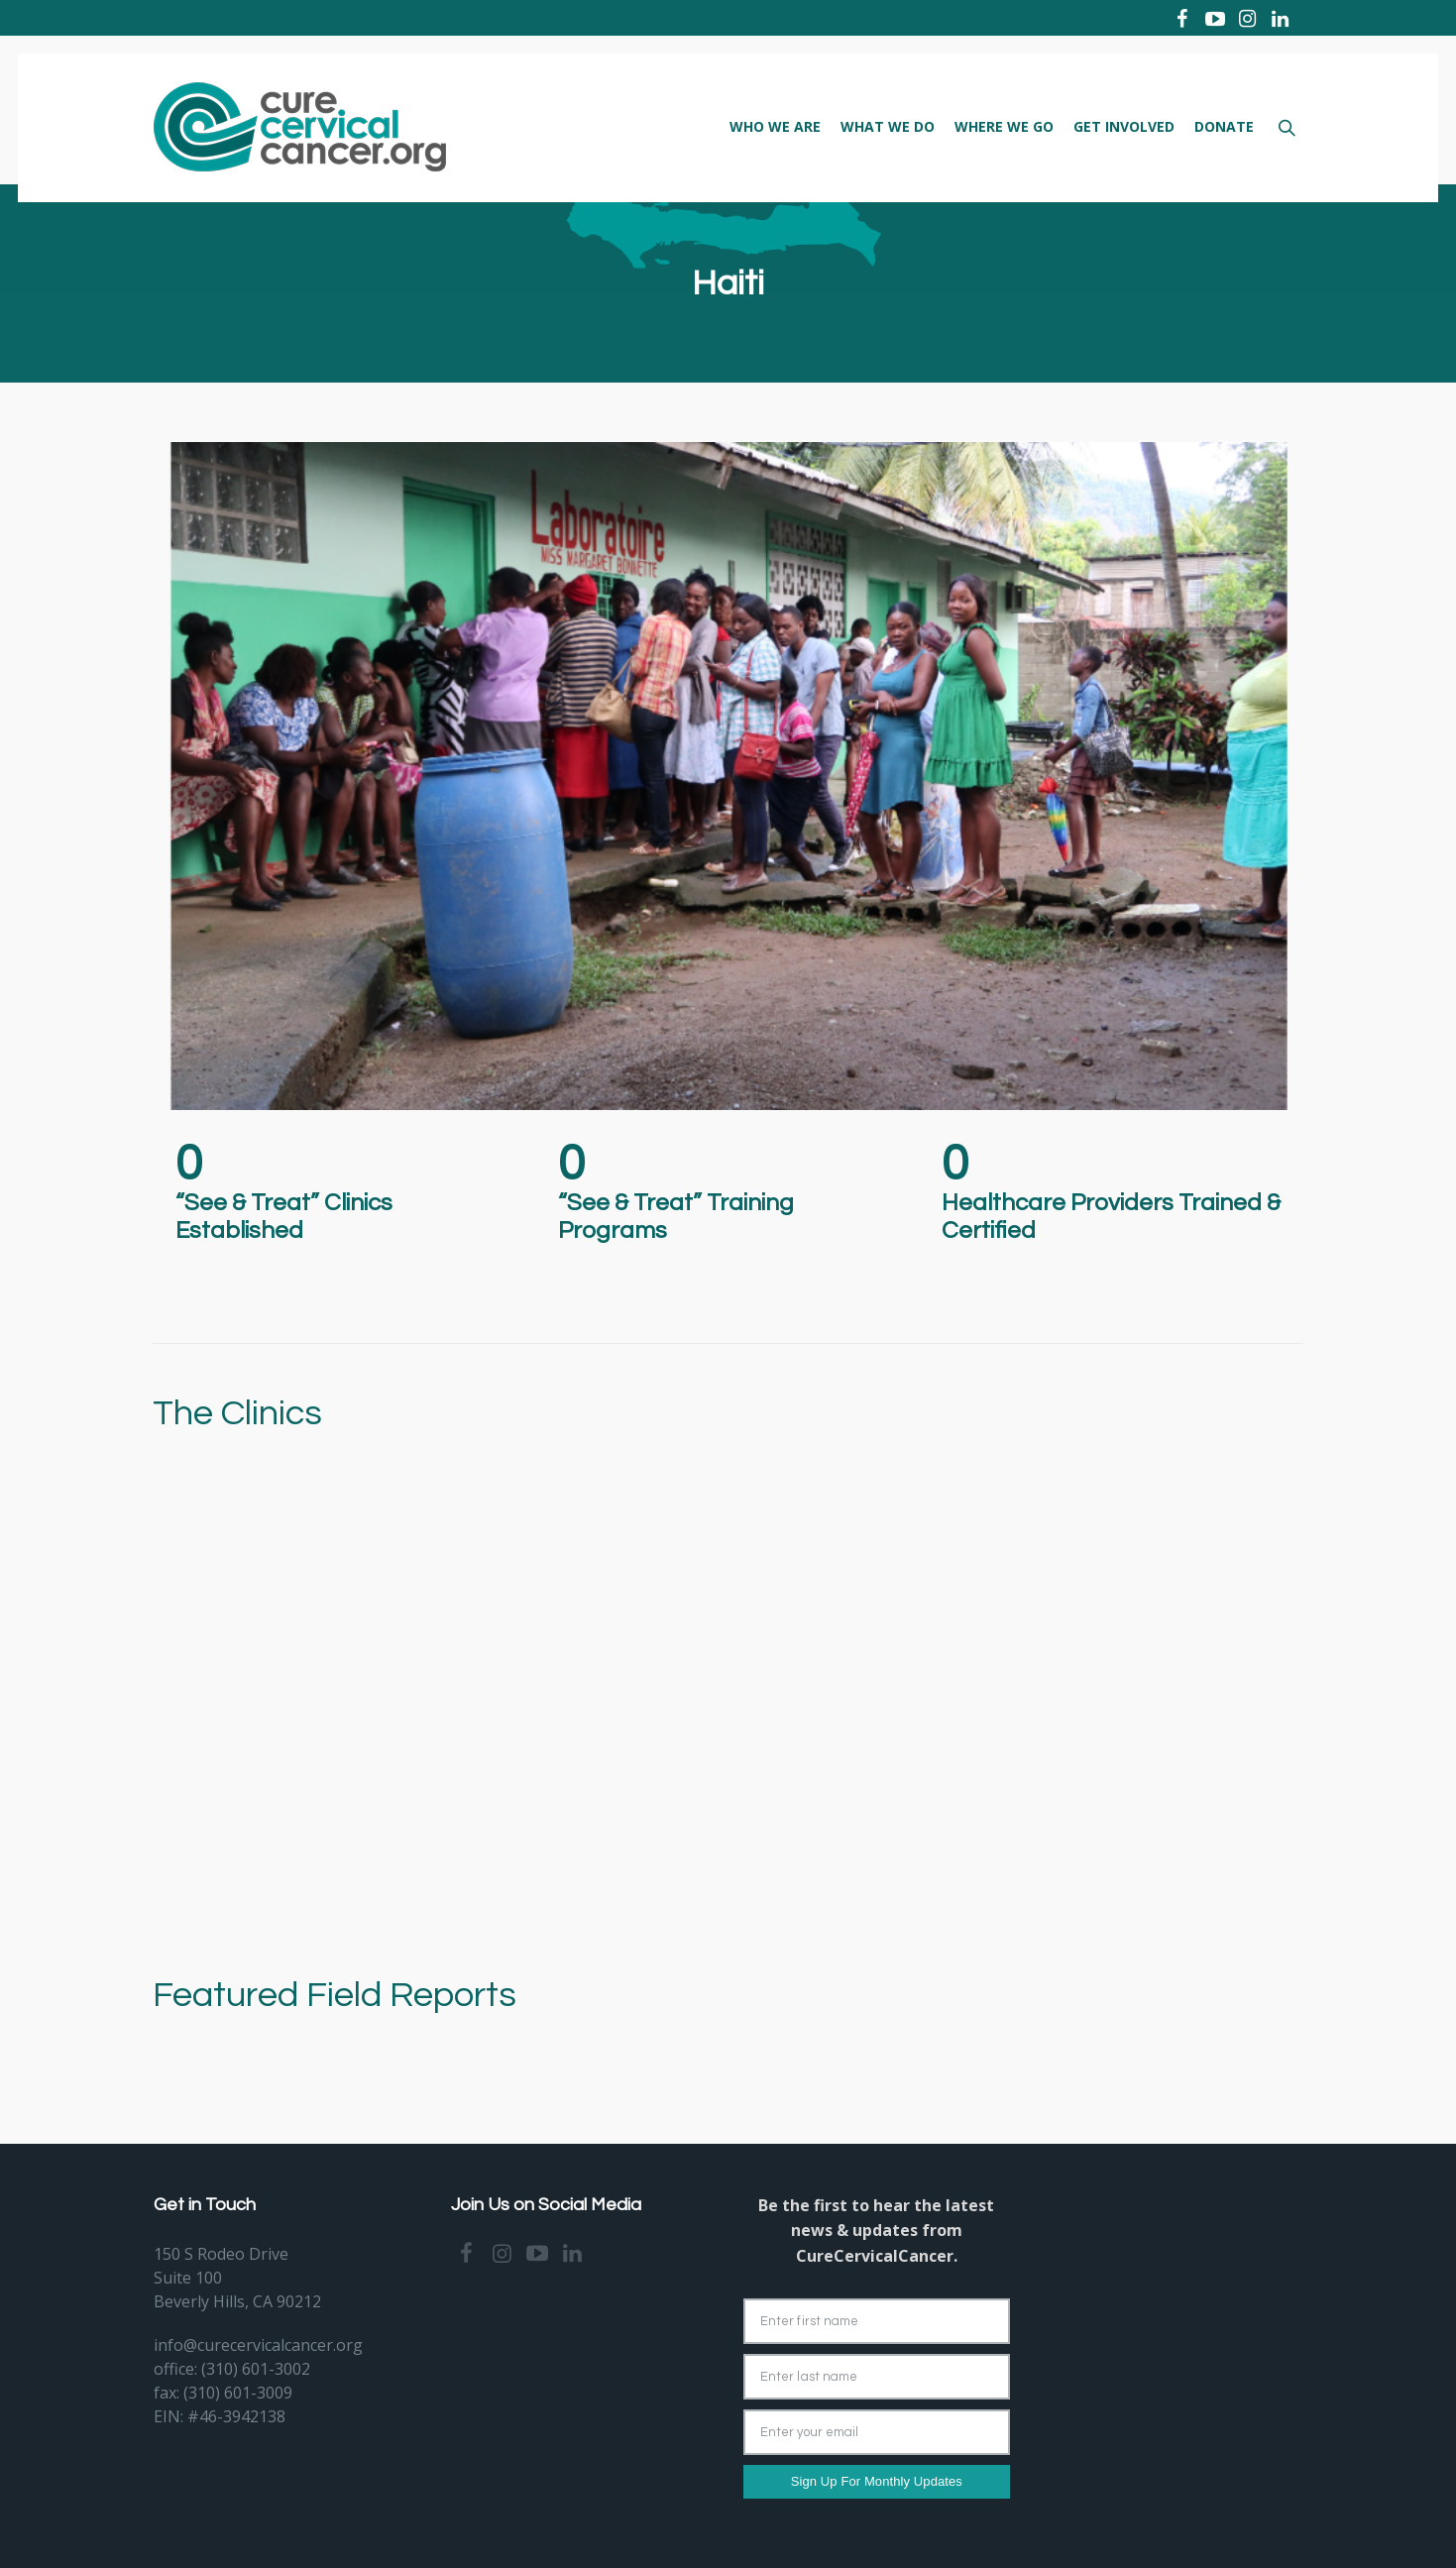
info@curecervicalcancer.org (258, 2345)
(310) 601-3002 (255, 2369)
